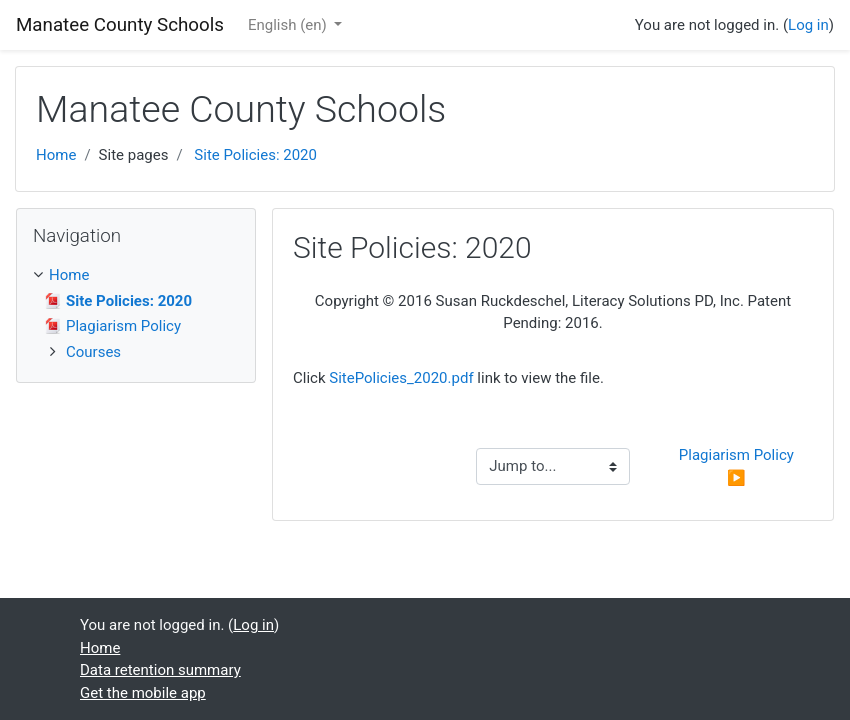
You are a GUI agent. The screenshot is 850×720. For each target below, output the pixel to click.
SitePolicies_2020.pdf (401, 378)
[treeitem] (136, 275)
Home (56, 155)
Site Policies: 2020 (255, 155)
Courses (93, 352)
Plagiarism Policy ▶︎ (738, 466)
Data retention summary (160, 670)
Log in (808, 25)
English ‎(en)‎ (289, 25)
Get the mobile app (143, 693)
